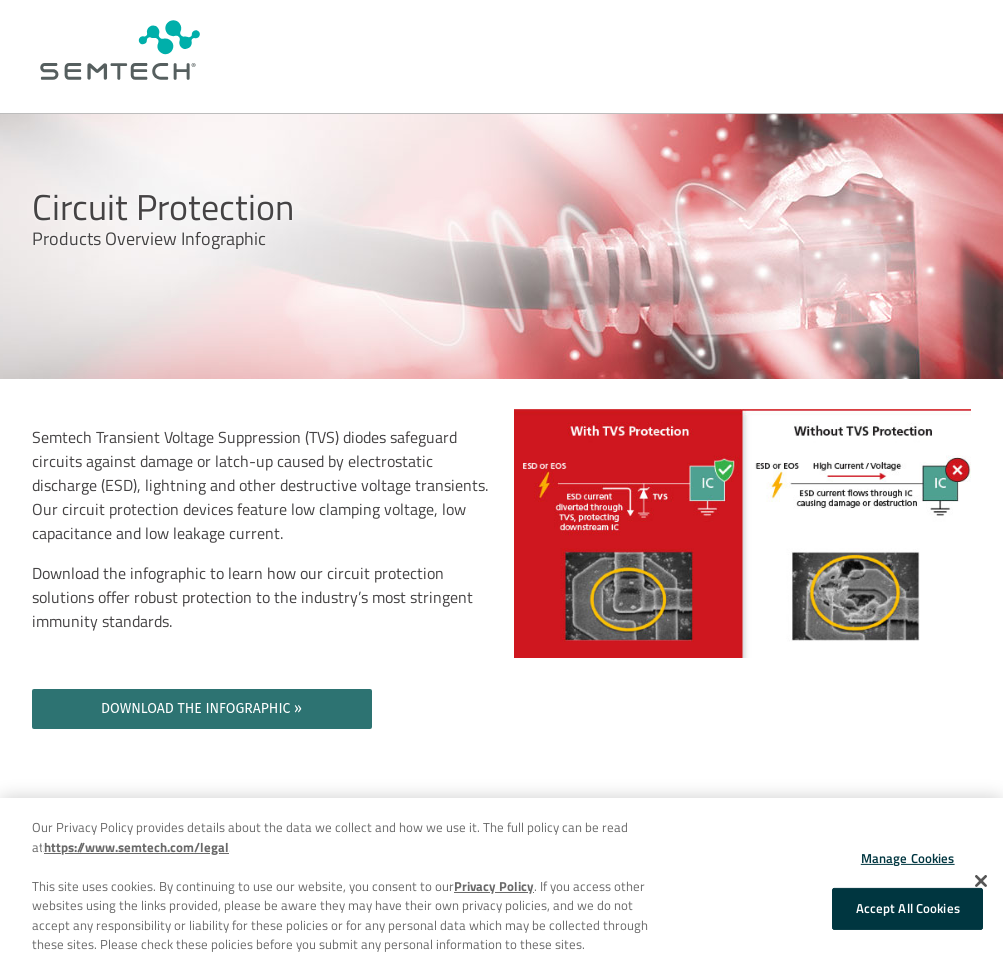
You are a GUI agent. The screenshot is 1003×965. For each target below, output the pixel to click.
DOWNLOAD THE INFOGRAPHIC (195, 708)
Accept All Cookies (908, 908)
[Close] (981, 881)
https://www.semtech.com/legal (136, 847)
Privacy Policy (494, 886)
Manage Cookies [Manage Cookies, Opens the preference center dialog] (908, 858)
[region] (501, 881)
